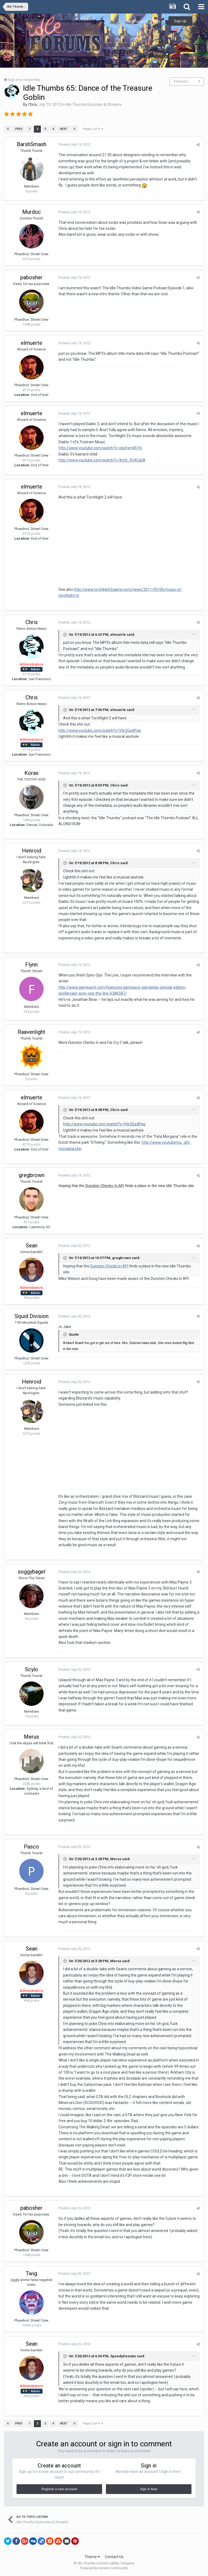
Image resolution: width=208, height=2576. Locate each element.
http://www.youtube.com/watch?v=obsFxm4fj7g (100, 448)
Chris (32, 104)
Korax (31, 773)
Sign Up (180, 21)
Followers (181, 81)
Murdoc (31, 212)
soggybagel (31, 1571)
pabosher (31, 277)
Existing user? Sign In (145, 21)
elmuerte (31, 343)
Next (63, 128)
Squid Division (31, 1316)
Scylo (31, 1669)
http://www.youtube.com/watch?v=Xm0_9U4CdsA (101, 460)
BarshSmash (31, 144)
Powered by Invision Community (104, 2568)
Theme (92, 2557)
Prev (18, 128)
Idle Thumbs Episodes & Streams (94, 104)
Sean (31, 1245)
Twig (31, 2273)
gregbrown (31, 1175)
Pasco (31, 1846)
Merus (31, 1736)
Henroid (31, 850)
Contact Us (114, 2557)
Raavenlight (31, 1032)
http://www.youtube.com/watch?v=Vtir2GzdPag (99, 730)
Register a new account (59, 2489)
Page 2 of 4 (93, 129)
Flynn (31, 964)
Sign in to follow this (24, 80)
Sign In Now (148, 2489)
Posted (74, 144)
